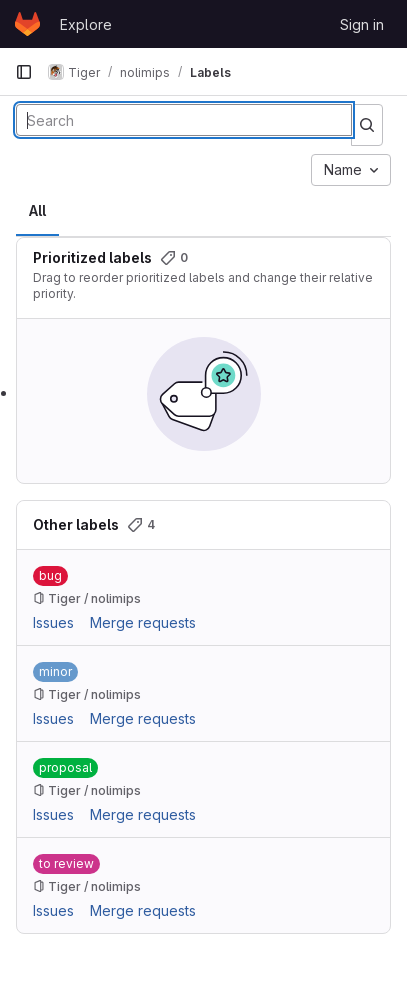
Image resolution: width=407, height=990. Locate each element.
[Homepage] (27, 24)
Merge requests (143, 622)
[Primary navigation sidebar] (24, 72)
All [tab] (37, 210)
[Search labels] (184, 120)
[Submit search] (367, 125)
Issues (53, 622)
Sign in (362, 24)
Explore (86, 24)
